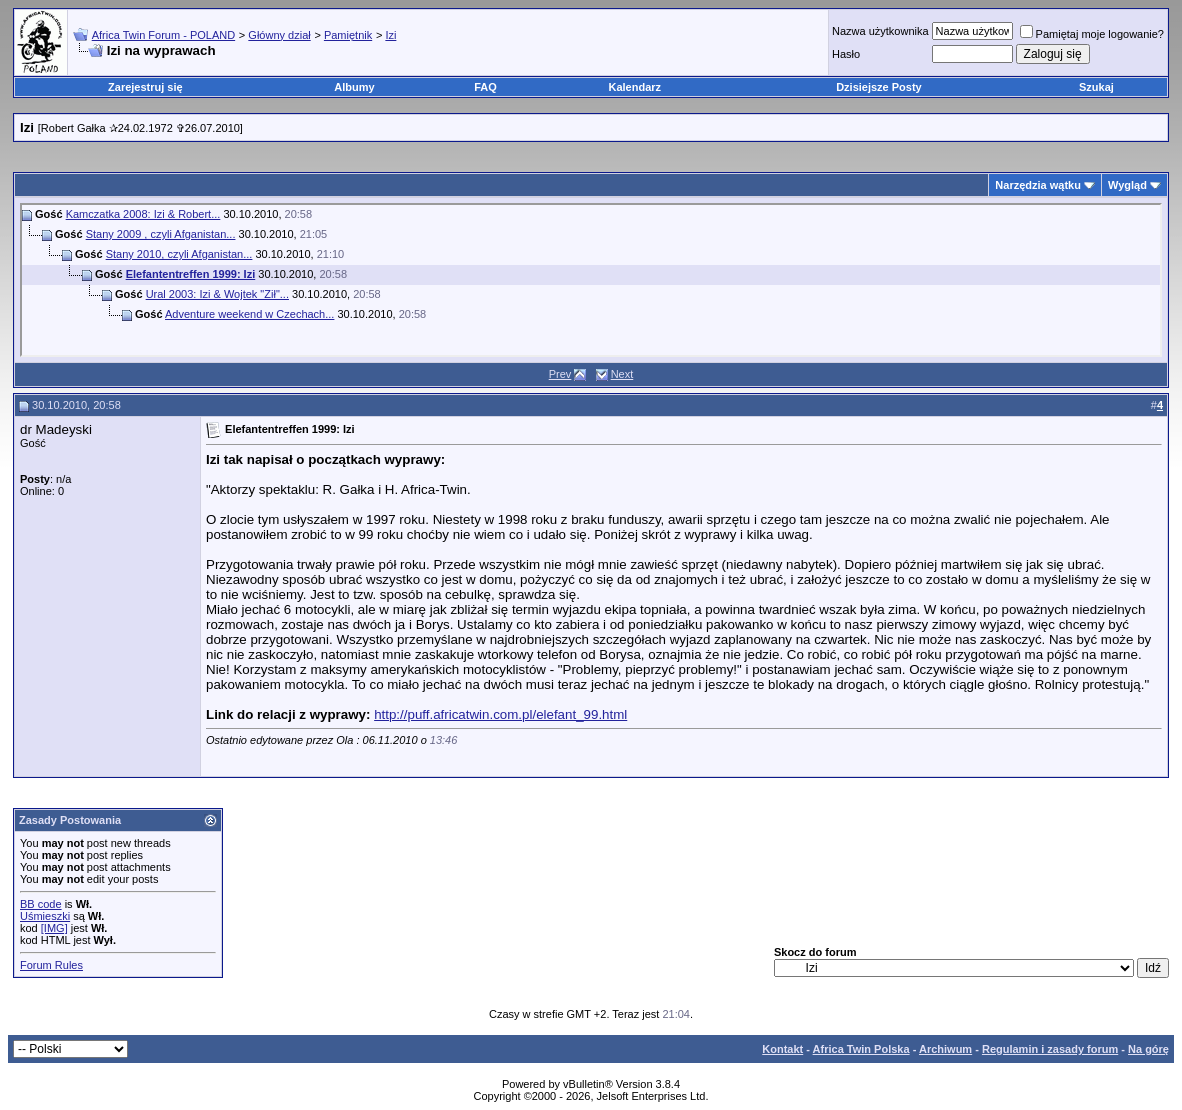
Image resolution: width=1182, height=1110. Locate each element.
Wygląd (1127, 185)
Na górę (1148, 1049)
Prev (560, 374)
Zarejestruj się (145, 87)
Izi (390, 35)
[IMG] (54, 928)
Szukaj (1096, 87)
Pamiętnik (348, 35)
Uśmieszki (45, 916)
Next (622, 374)
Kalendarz (635, 87)
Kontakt (782, 1049)
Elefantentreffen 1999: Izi (191, 274)
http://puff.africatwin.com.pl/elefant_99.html (500, 714)
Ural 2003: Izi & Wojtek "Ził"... (217, 294)
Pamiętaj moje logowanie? (1092, 34)
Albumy (354, 87)
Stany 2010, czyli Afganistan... (179, 254)
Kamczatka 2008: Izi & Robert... (143, 214)
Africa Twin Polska (861, 1049)
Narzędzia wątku (1038, 185)
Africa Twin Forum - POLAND (163, 35)
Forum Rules (51, 965)
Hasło (846, 54)
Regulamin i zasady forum (1050, 1049)
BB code (41, 904)
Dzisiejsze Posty (879, 87)
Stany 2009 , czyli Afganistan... (161, 234)
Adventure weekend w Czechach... (249, 314)
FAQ (485, 87)
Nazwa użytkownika (880, 31)
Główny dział (279, 35)
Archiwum (945, 1049)
